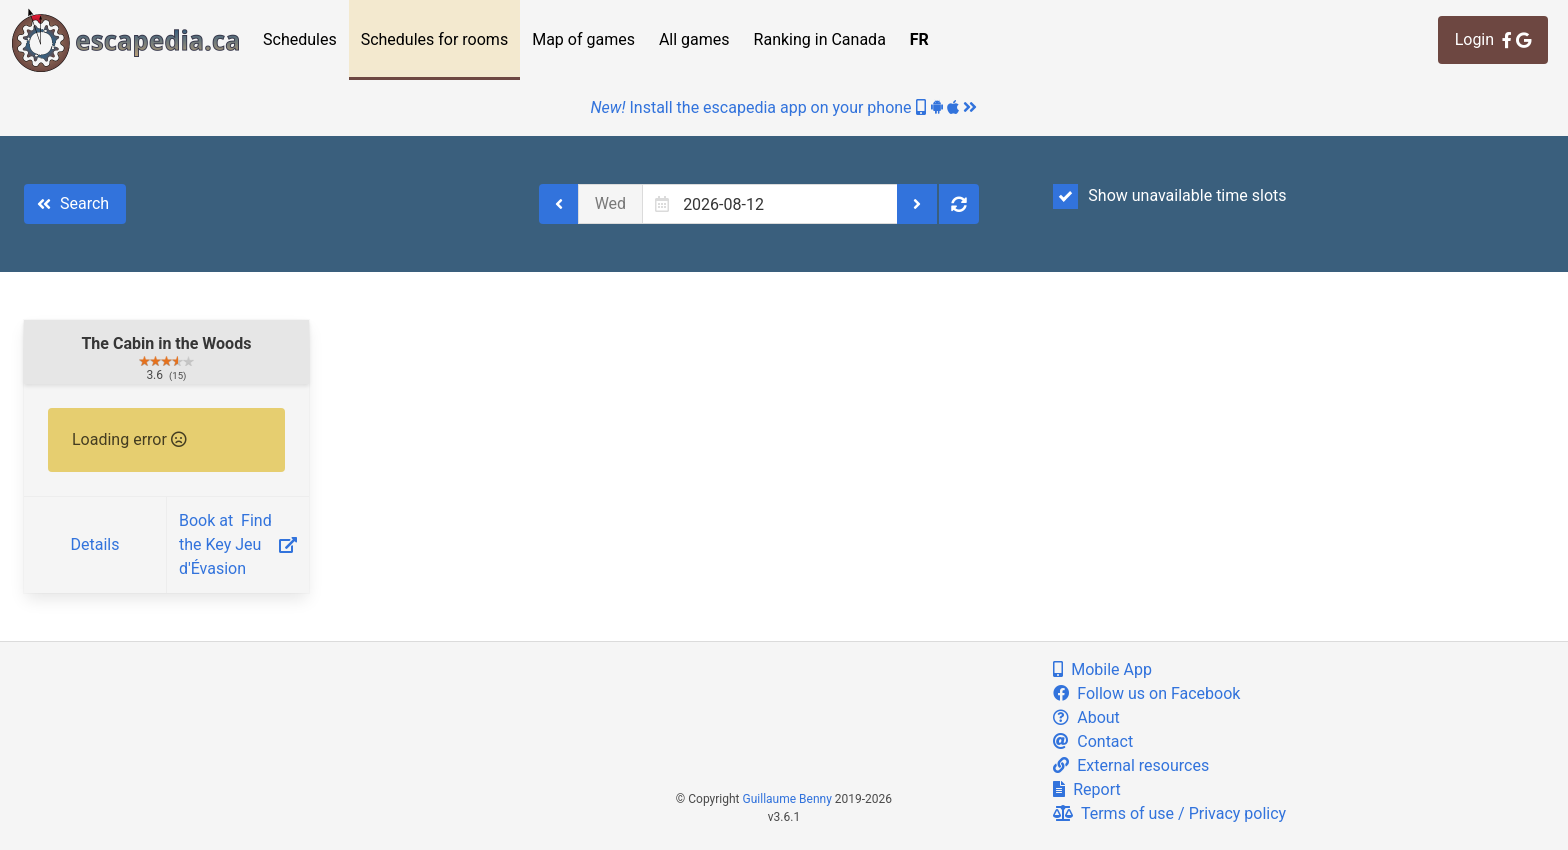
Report (1086, 789)
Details (94, 544)
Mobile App (1102, 669)
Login (1493, 39)
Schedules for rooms (435, 39)
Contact (1093, 741)
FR (919, 39)
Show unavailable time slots (1169, 196)
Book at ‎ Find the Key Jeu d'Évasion (238, 544)
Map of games (583, 39)
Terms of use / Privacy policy (1169, 813)
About (1086, 717)
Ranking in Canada (820, 39)
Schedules (300, 39)
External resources (1131, 765)
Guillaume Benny (787, 799)
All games (694, 39)
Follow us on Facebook (1146, 693)
